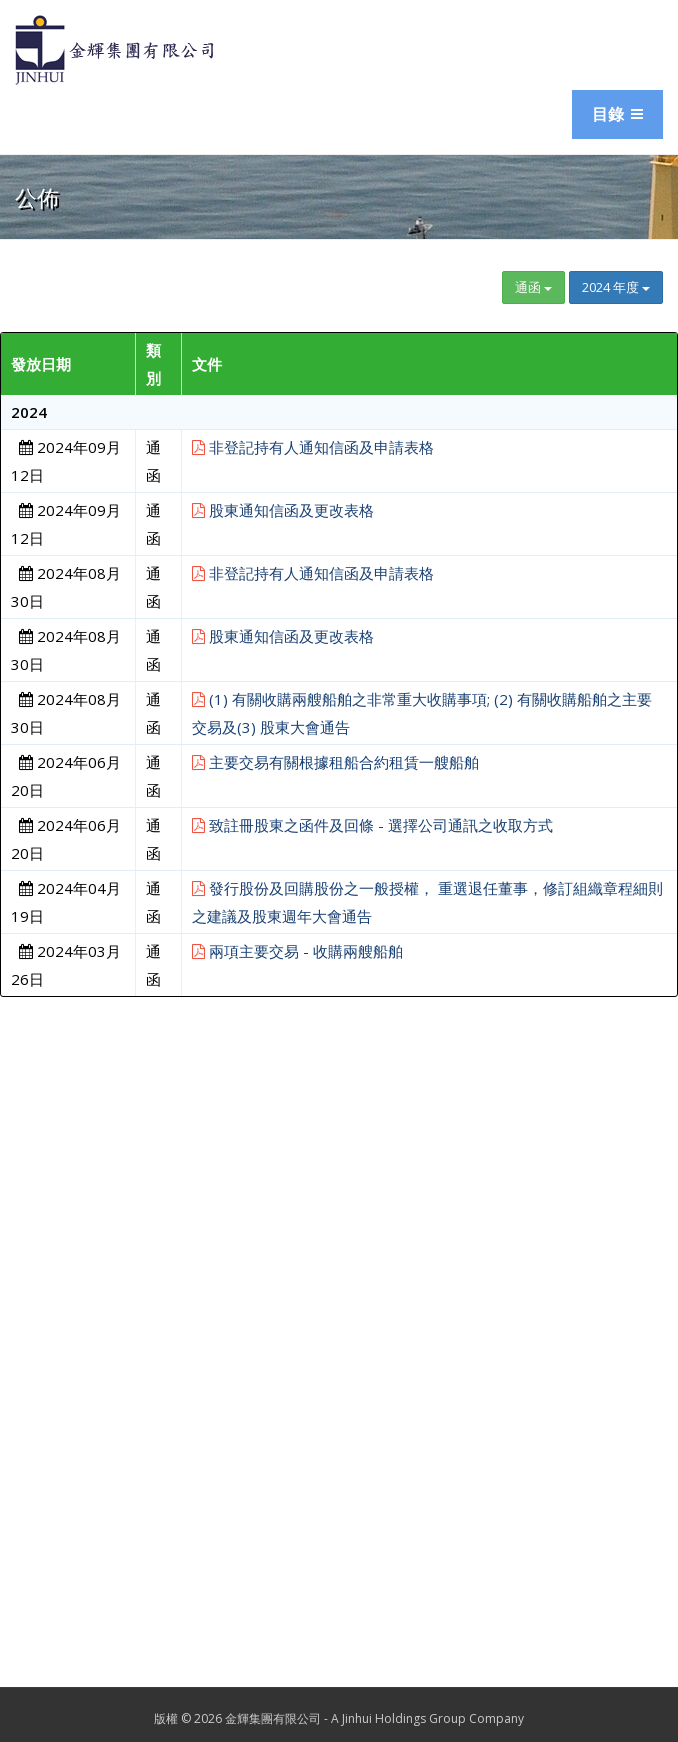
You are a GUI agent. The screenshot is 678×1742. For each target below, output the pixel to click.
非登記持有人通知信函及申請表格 (313, 447)
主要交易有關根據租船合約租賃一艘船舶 (335, 762)
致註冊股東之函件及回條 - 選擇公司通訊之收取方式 (372, 825)
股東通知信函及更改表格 (283, 510)
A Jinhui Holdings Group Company (427, 1718)
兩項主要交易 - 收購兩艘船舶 (297, 951)
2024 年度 (616, 287)
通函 (533, 287)
